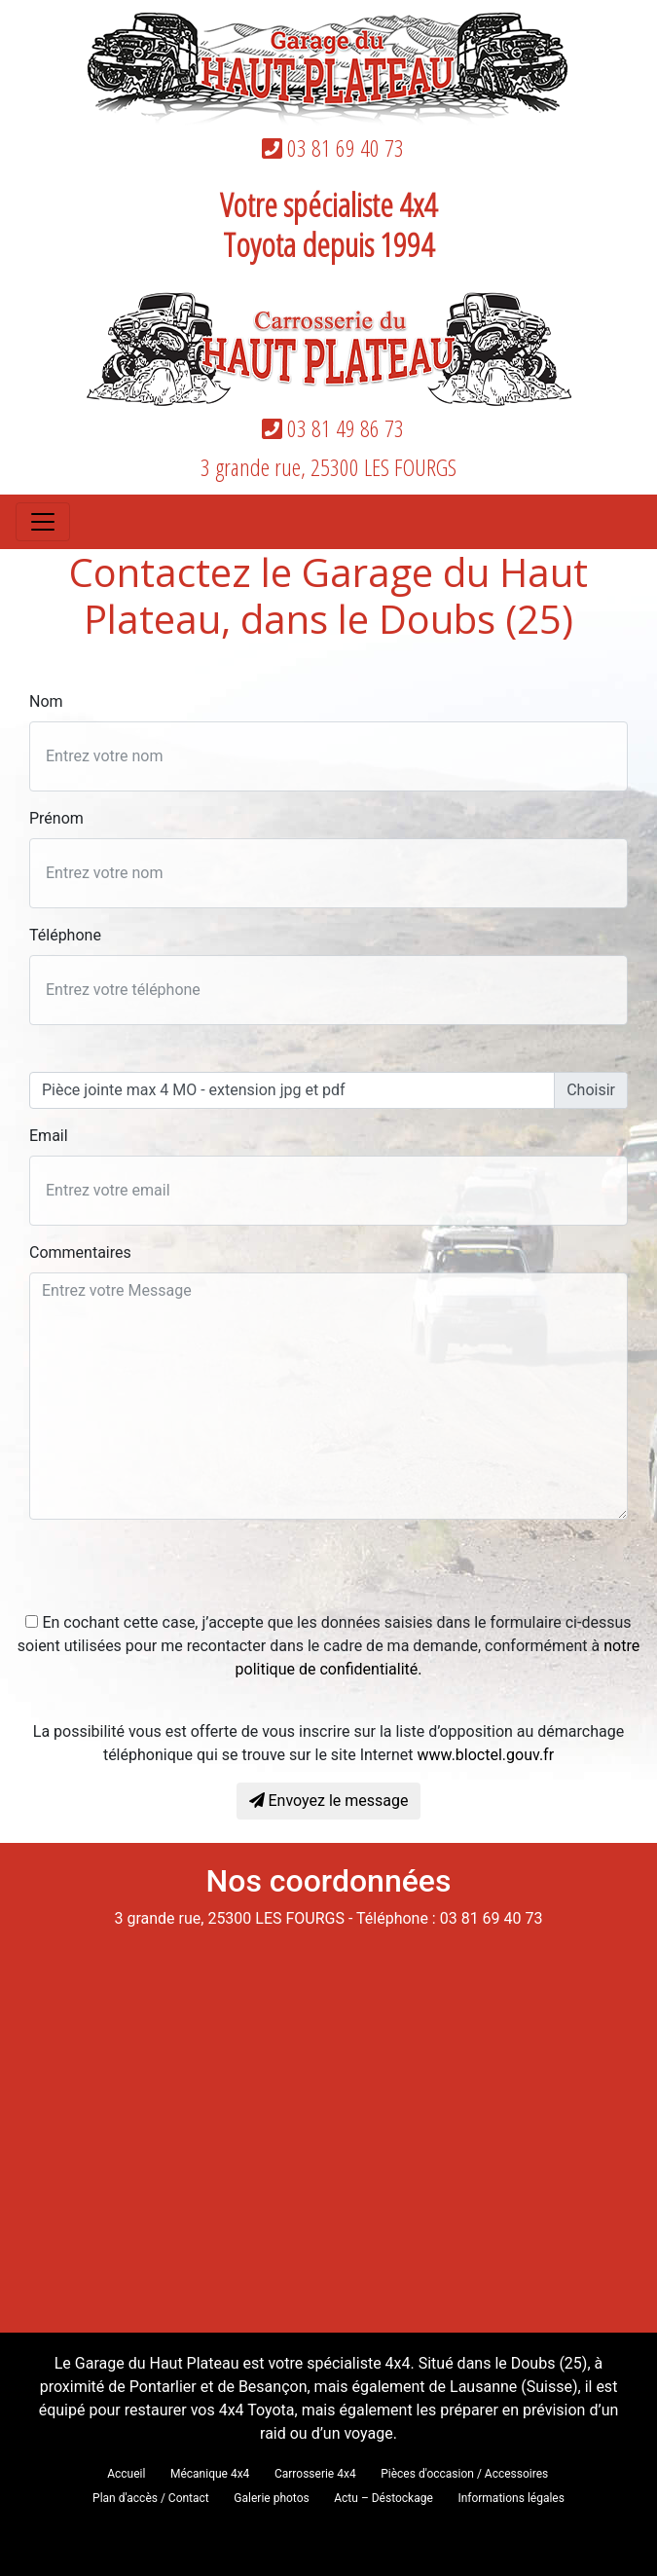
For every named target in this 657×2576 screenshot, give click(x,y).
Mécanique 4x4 (209, 2474)
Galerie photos (271, 2498)
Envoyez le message (329, 1800)
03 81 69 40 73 (329, 147)
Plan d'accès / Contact (150, 2498)
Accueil (126, 2474)
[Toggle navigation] (43, 521)
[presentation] (177, 1573)
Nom (46, 701)
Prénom (56, 818)
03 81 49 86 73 (329, 428)
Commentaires (80, 1252)
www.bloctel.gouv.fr (486, 1755)
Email (48, 1135)
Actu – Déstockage (383, 2498)
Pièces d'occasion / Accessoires (464, 2474)
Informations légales (511, 2498)
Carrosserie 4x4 (315, 2474)
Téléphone (65, 935)
